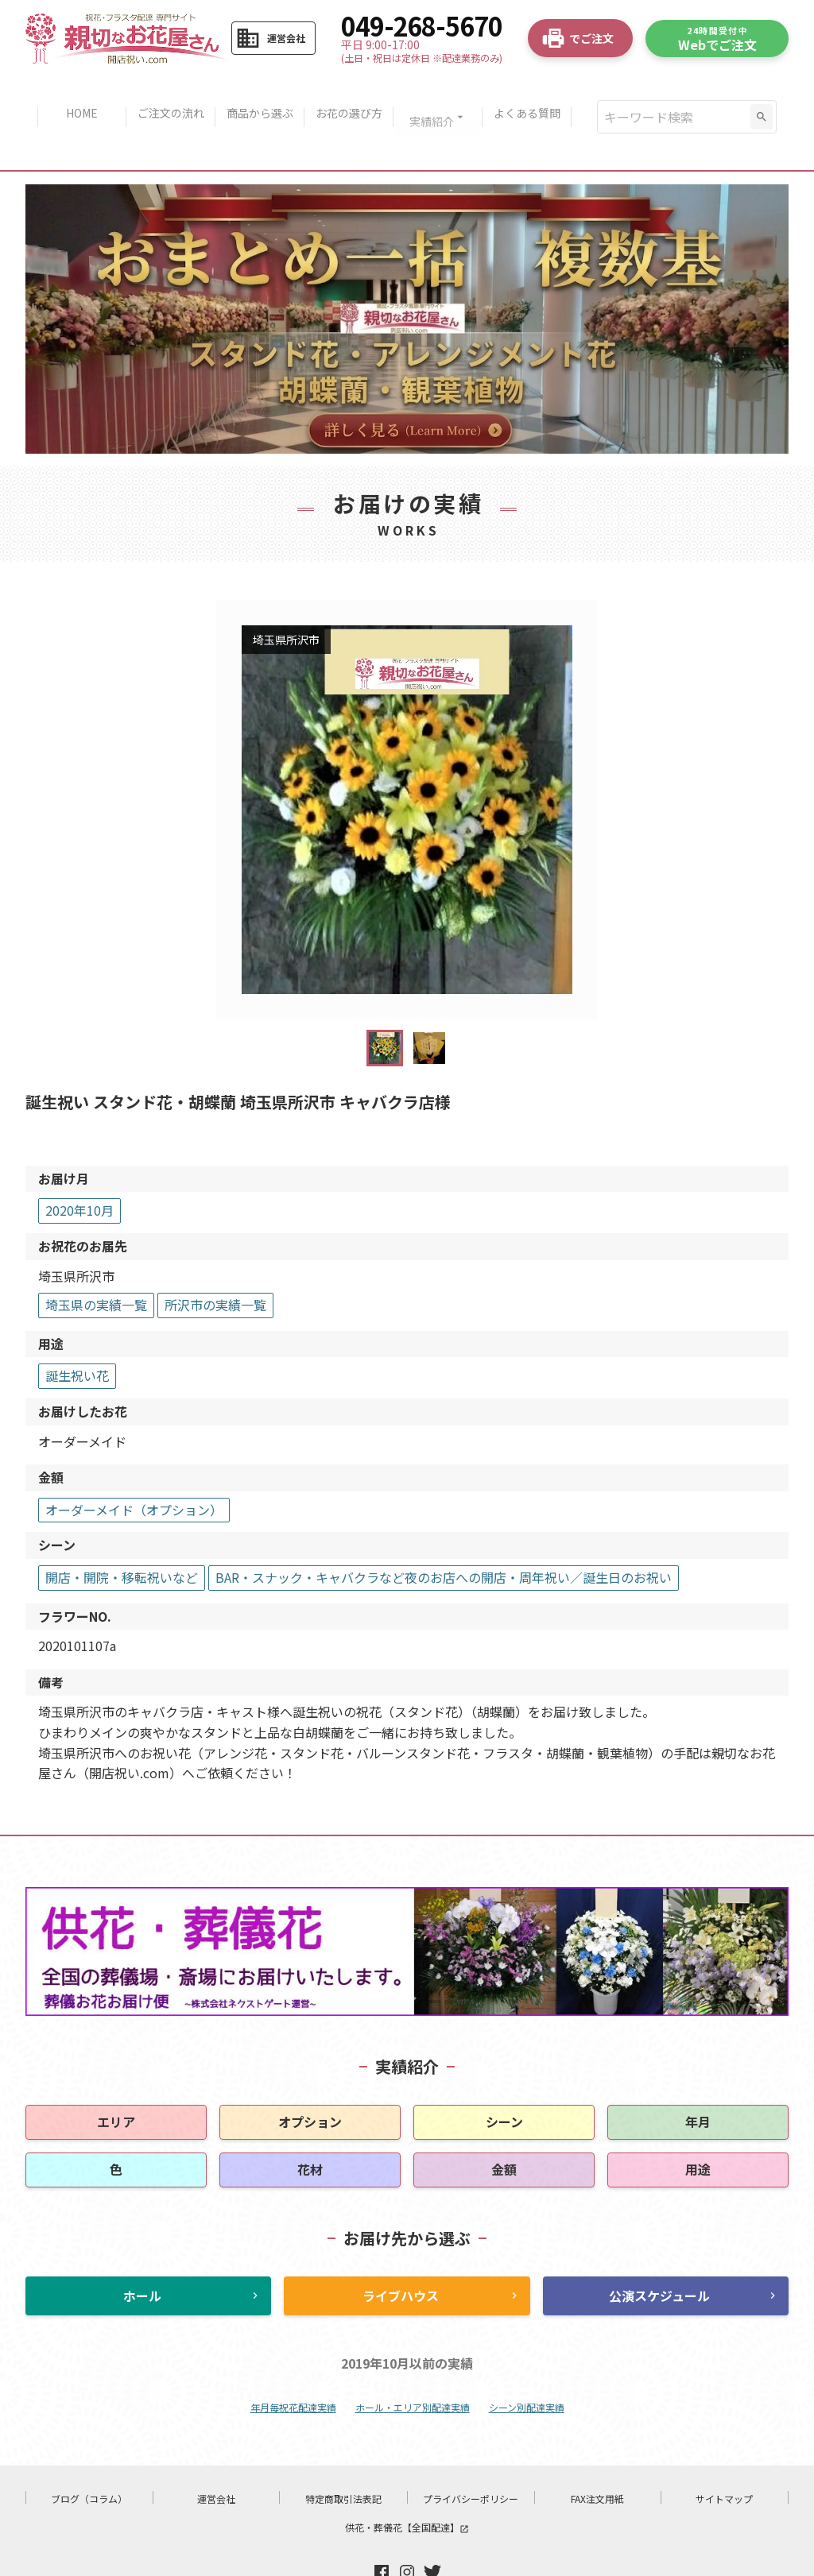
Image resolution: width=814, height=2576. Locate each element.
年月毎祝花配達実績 (293, 2360)
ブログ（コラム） (89, 2451)
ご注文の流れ (164, 94)
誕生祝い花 (77, 1328)
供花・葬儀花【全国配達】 (407, 2480)
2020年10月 (79, 1163)
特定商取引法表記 (343, 2451)
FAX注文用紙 (597, 2451)
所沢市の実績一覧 (215, 1257)
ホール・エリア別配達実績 (412, 2360)
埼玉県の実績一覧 (96, 1257)
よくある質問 (536, 94)
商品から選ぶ (257, 94)
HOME (72, 94)
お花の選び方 (350, 94)
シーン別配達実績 (526, 2360)
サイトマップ (724, 2451)
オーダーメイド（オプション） (134, 1462)
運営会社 (216, 2451)
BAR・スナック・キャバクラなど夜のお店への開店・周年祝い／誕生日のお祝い (443, 1530)
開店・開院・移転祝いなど (121, 1530)
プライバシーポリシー (470, 2451)
